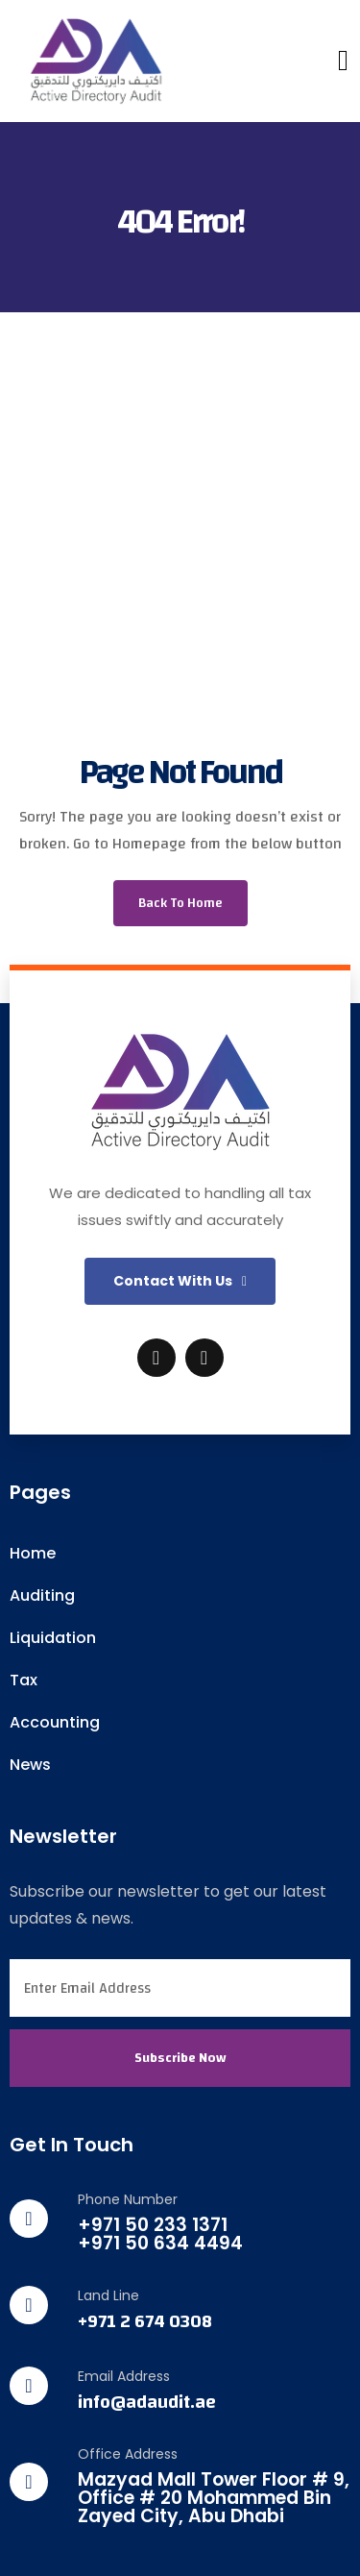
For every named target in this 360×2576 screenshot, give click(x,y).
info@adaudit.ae (147, 2402)
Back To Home (180, 903)
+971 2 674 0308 (145, 2322)
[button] (180, 1281)
